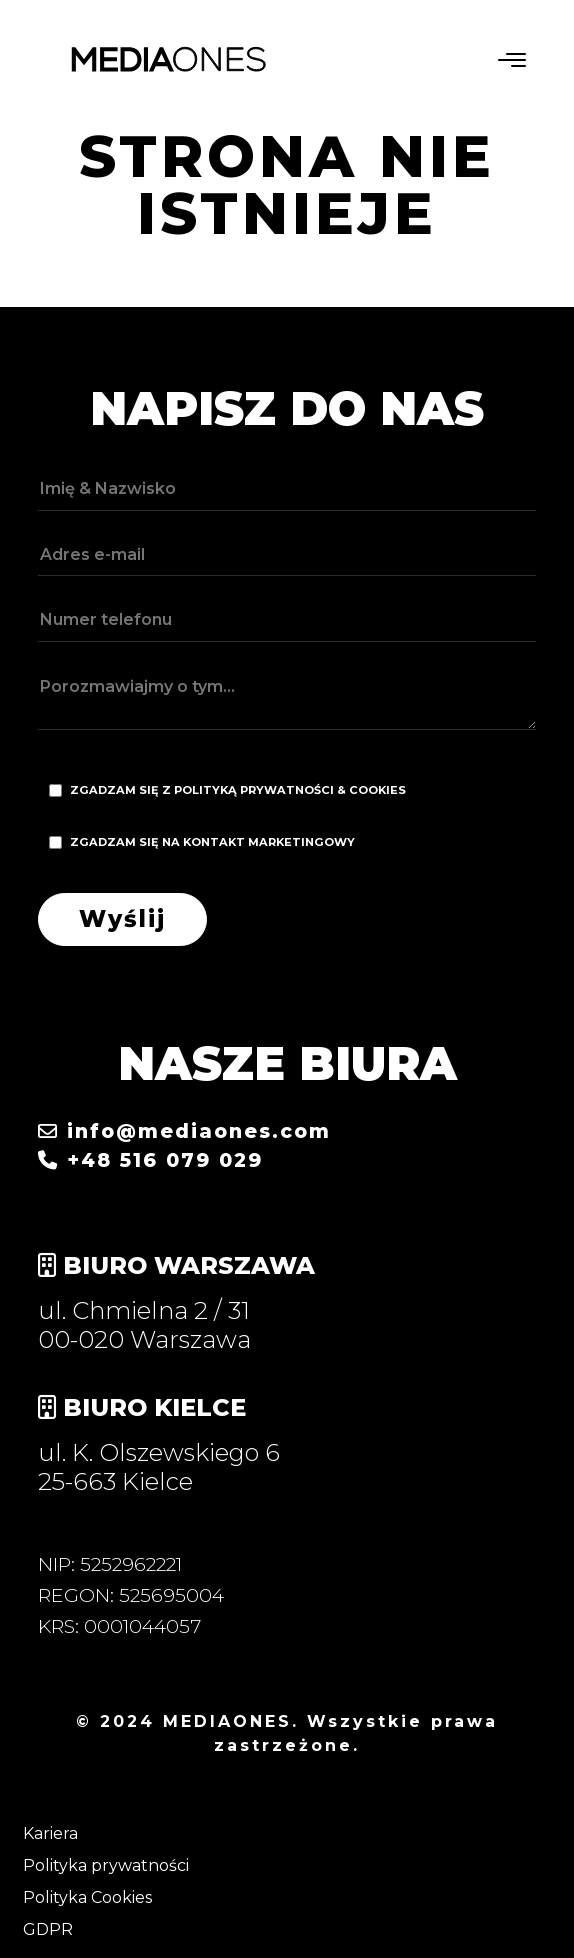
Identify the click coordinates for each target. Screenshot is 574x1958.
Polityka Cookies (87, 1897)
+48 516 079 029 (150, 1160)
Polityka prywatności (106, 1865)
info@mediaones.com (184, 1131)
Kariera (50, 1833)
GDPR (48, 1929)
